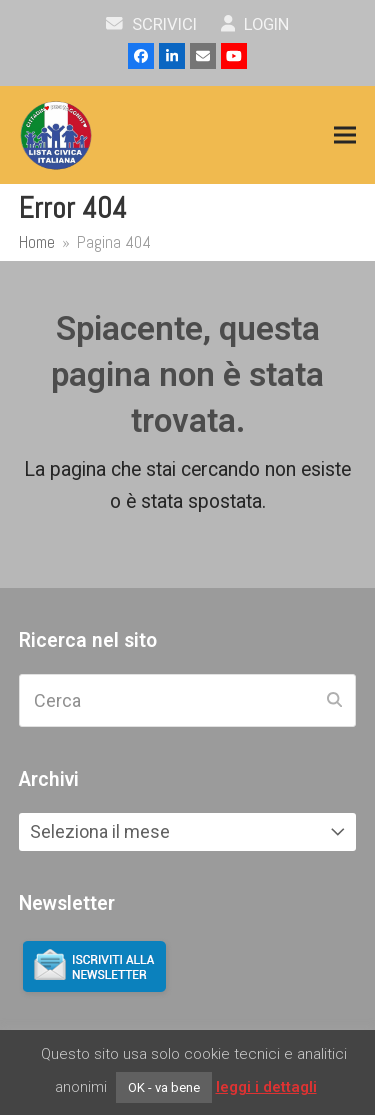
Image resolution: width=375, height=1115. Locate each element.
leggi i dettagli (266, 1087)
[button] (345, 135)
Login (255, 24)
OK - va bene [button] (164, 1087)
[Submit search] (334, 700)
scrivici (151, 24)
